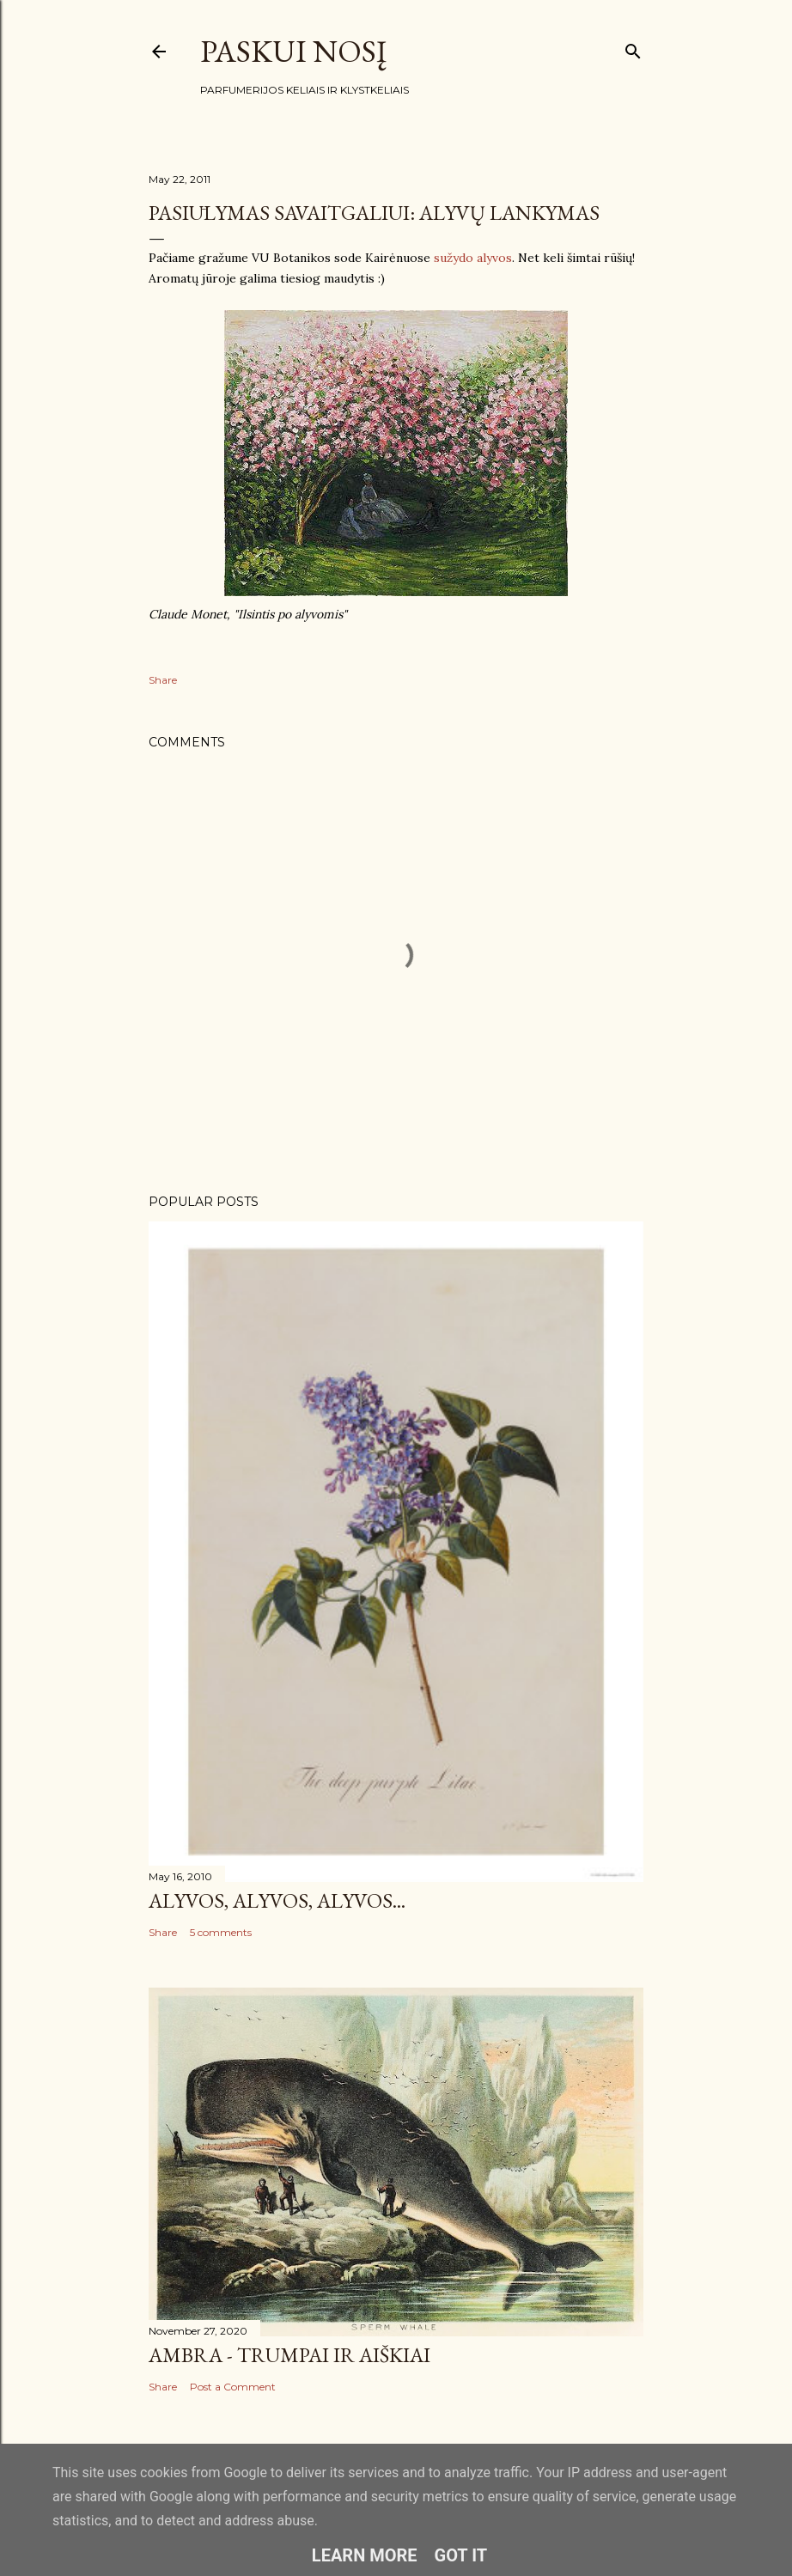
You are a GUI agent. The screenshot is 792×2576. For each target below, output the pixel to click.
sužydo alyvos (473, 257)
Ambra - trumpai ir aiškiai (289, 2355)
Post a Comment (233, 2386)
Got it (461, 2555)
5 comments (221, 1932)
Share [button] (163, 679)
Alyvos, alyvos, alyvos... (277, 1900)
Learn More (364, 2555)
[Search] (633, 47)
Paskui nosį (293, 51)
